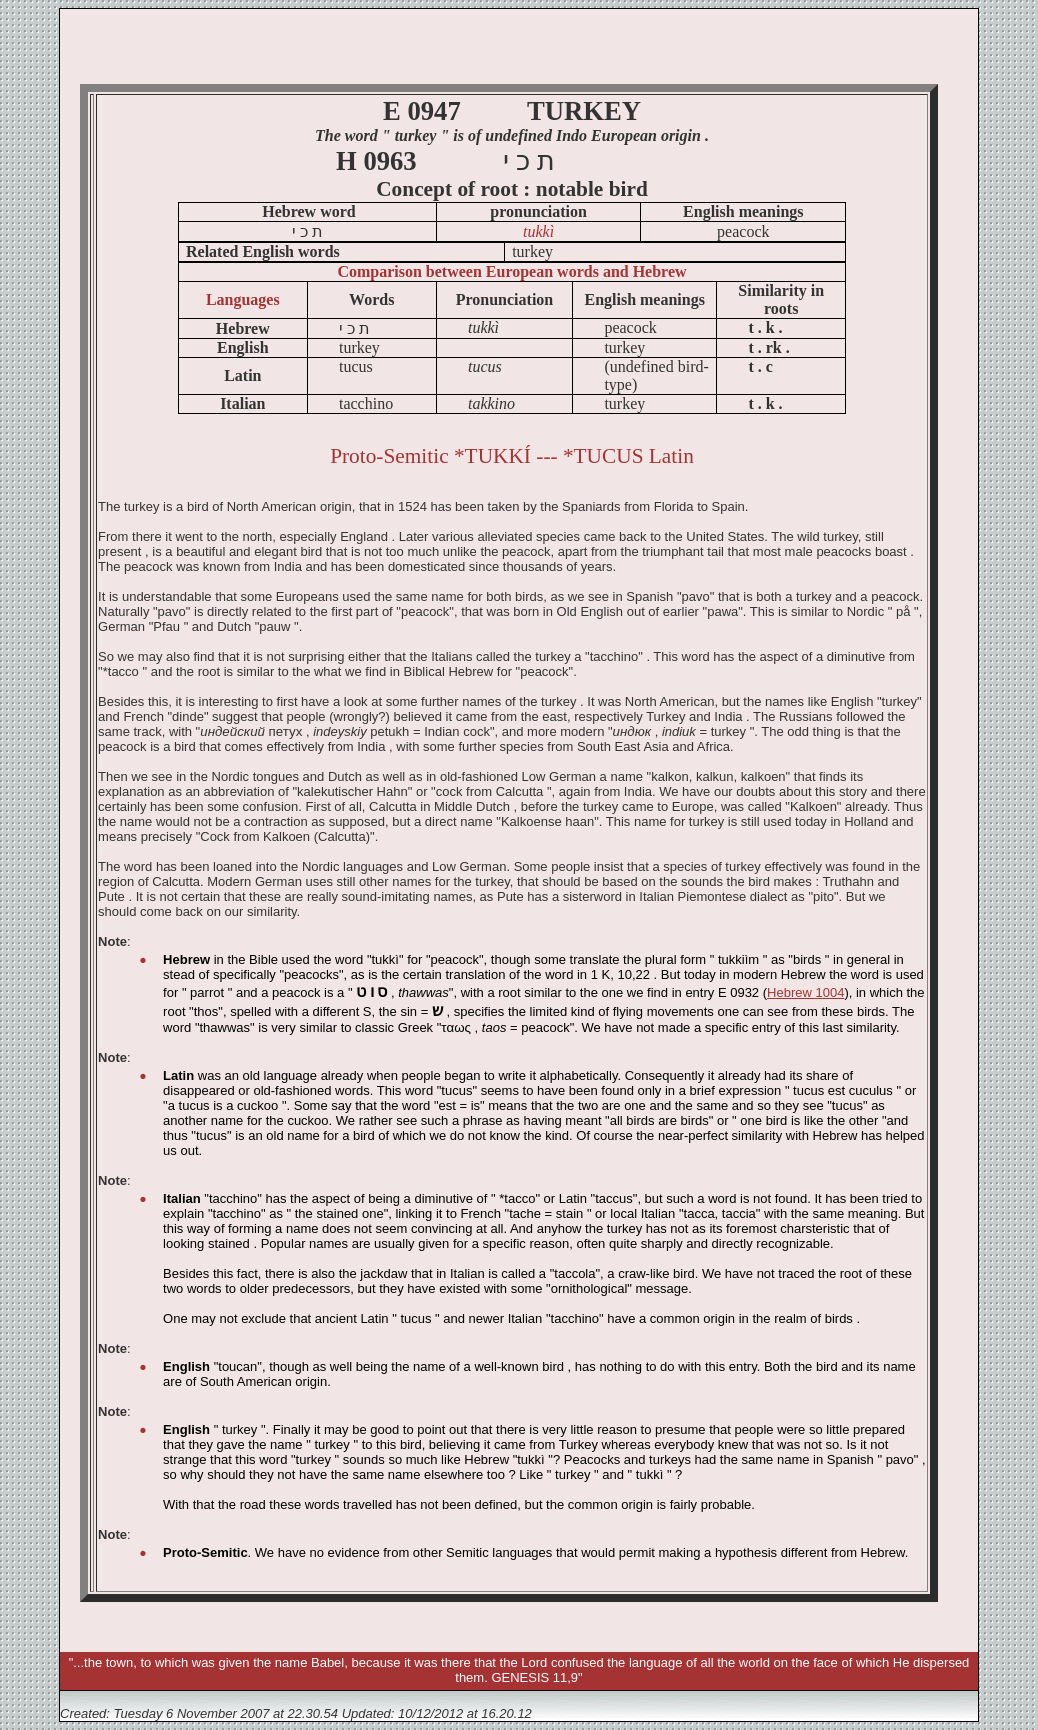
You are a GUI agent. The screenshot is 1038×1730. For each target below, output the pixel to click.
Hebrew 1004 (805, 992)
